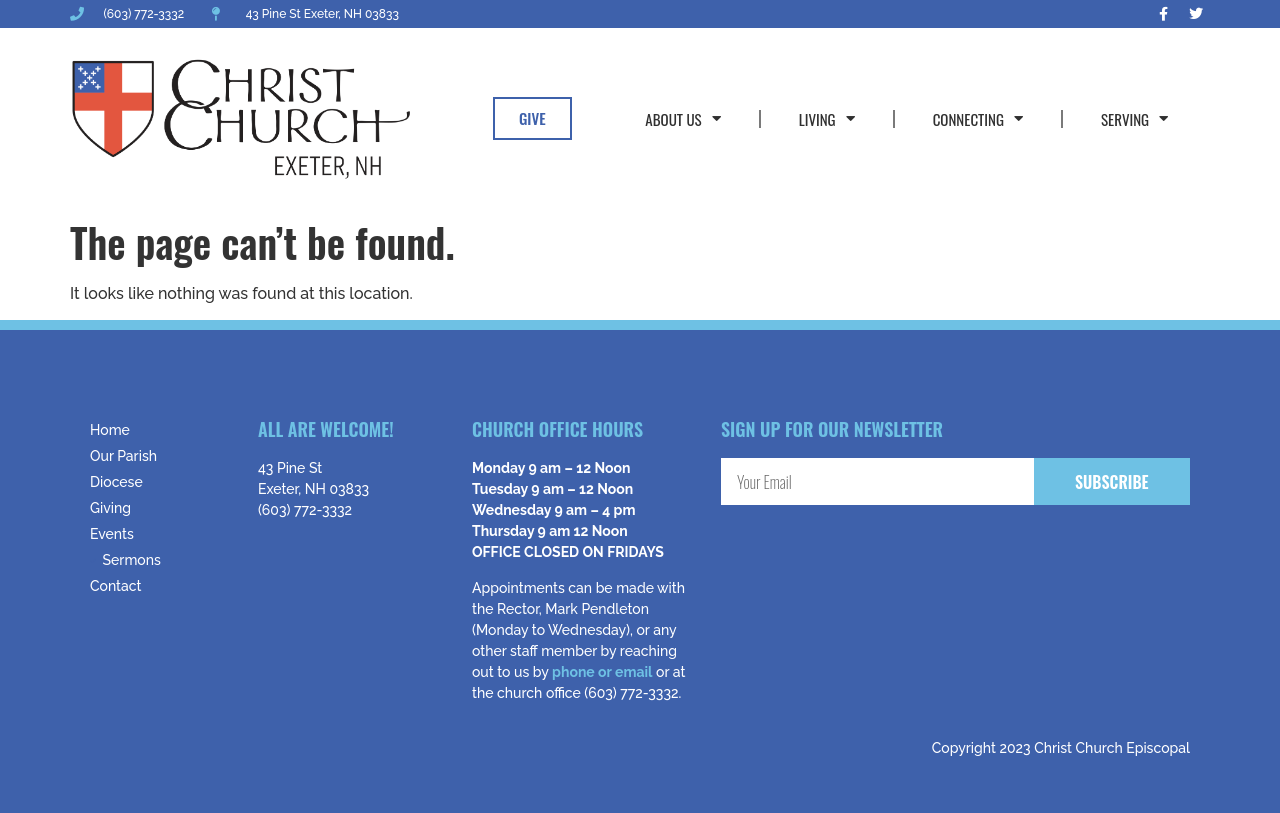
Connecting (978, 118)
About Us (682, 118)
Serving (1134, 118)
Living (827, 118)
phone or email (602, 672)
